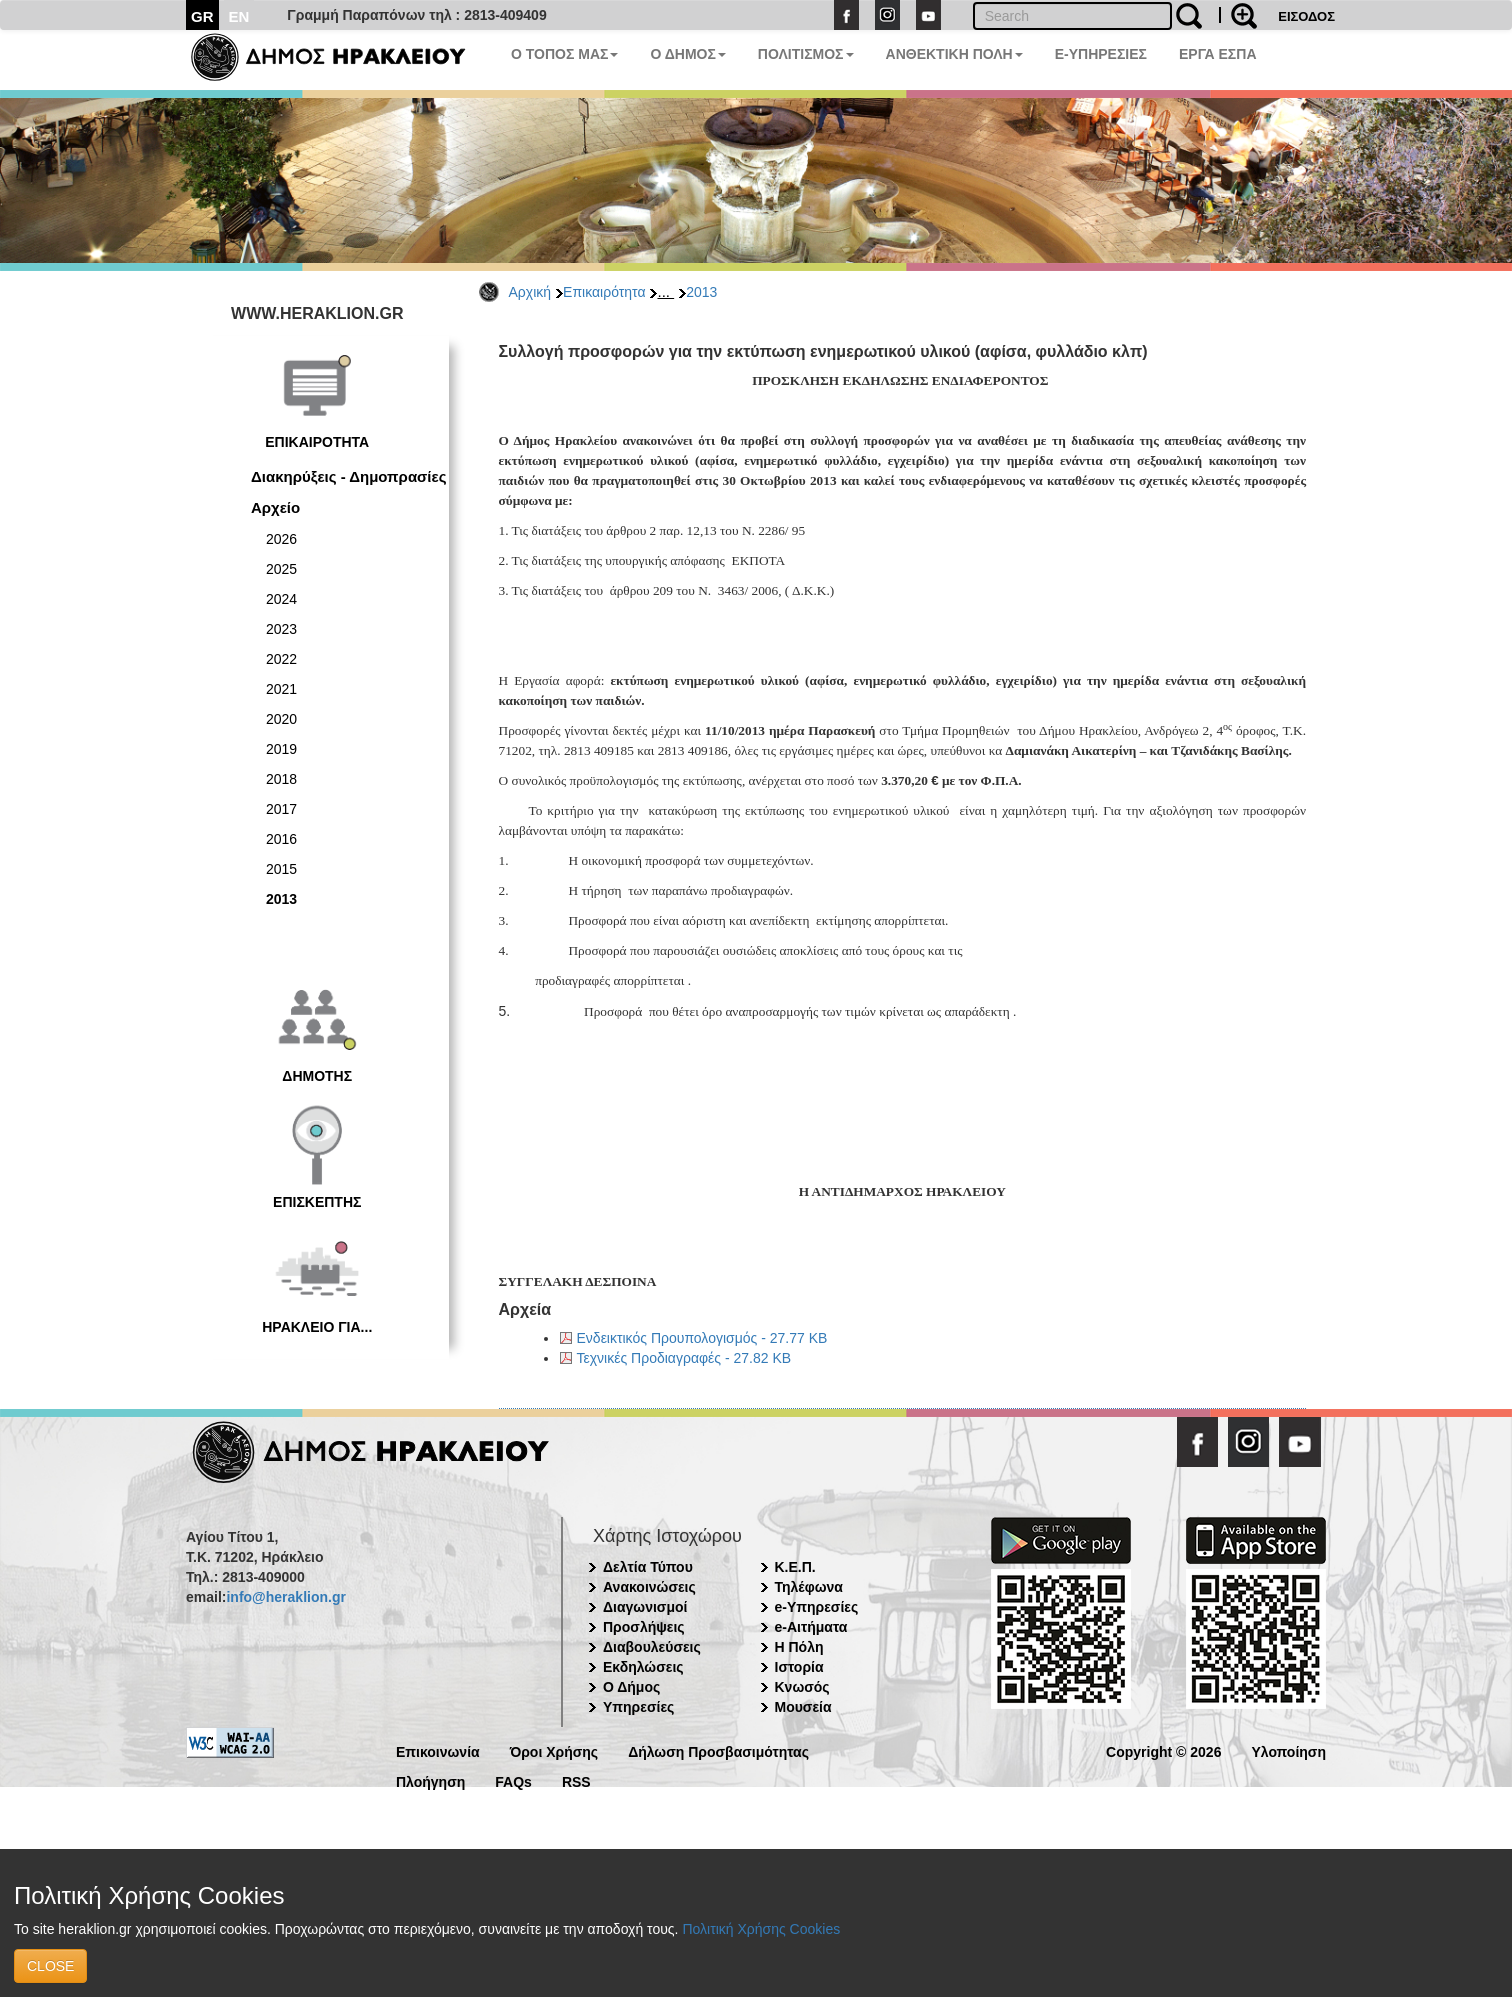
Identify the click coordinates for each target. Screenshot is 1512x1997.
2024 (281, 599)
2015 (281, 869)
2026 (281, 539)
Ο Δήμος (631, 1687)
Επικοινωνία (438, 1750)
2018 (281, 779)
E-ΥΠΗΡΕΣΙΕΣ (1101, 54)
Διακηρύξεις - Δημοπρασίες (348, 476)
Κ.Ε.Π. (795, 1567)
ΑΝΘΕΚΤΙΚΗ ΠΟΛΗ (954, 54)
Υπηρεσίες (638, 1707)
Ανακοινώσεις (649, 1587)
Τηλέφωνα (809, 1587)
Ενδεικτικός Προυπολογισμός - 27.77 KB (702, 1338)
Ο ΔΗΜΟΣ (687, 54)
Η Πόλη (799, 1647)
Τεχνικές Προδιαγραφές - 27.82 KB (684, 1358)
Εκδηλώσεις (643, 1667)
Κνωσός (802, 1687)
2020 (281, 719)
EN (239, 16)
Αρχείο (275, 507)
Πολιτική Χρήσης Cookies (761, 1929)
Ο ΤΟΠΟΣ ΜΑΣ (564, 54)
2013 (701, 292)
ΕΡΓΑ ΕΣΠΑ (1218, 54)
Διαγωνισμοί (645, 1607)
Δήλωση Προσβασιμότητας (718, 1750)
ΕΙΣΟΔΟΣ (1306, 16)
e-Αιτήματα (811, 1627)
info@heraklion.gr (285, 1597)
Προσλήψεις (644, 1627)
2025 (281, 569)
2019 (281, 749)
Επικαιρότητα (604, 292)
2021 (281, 689)
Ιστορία (799, 1667)
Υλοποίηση (1288, 1750)
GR (202, 16)
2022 (281, 659)
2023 (281, 629)
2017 (281, 809)
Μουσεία (803, 1707)
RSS (576, 1780)
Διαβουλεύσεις (652, 1647)
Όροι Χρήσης (554, 1750)
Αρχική (530, 292)
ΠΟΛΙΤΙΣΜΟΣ (806, 54)
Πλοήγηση (430, 1780)
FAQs (513, 1780)
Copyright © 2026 (1163, 1750)
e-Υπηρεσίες (817, 1607)
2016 (281, 839)
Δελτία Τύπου (648, 1567)
